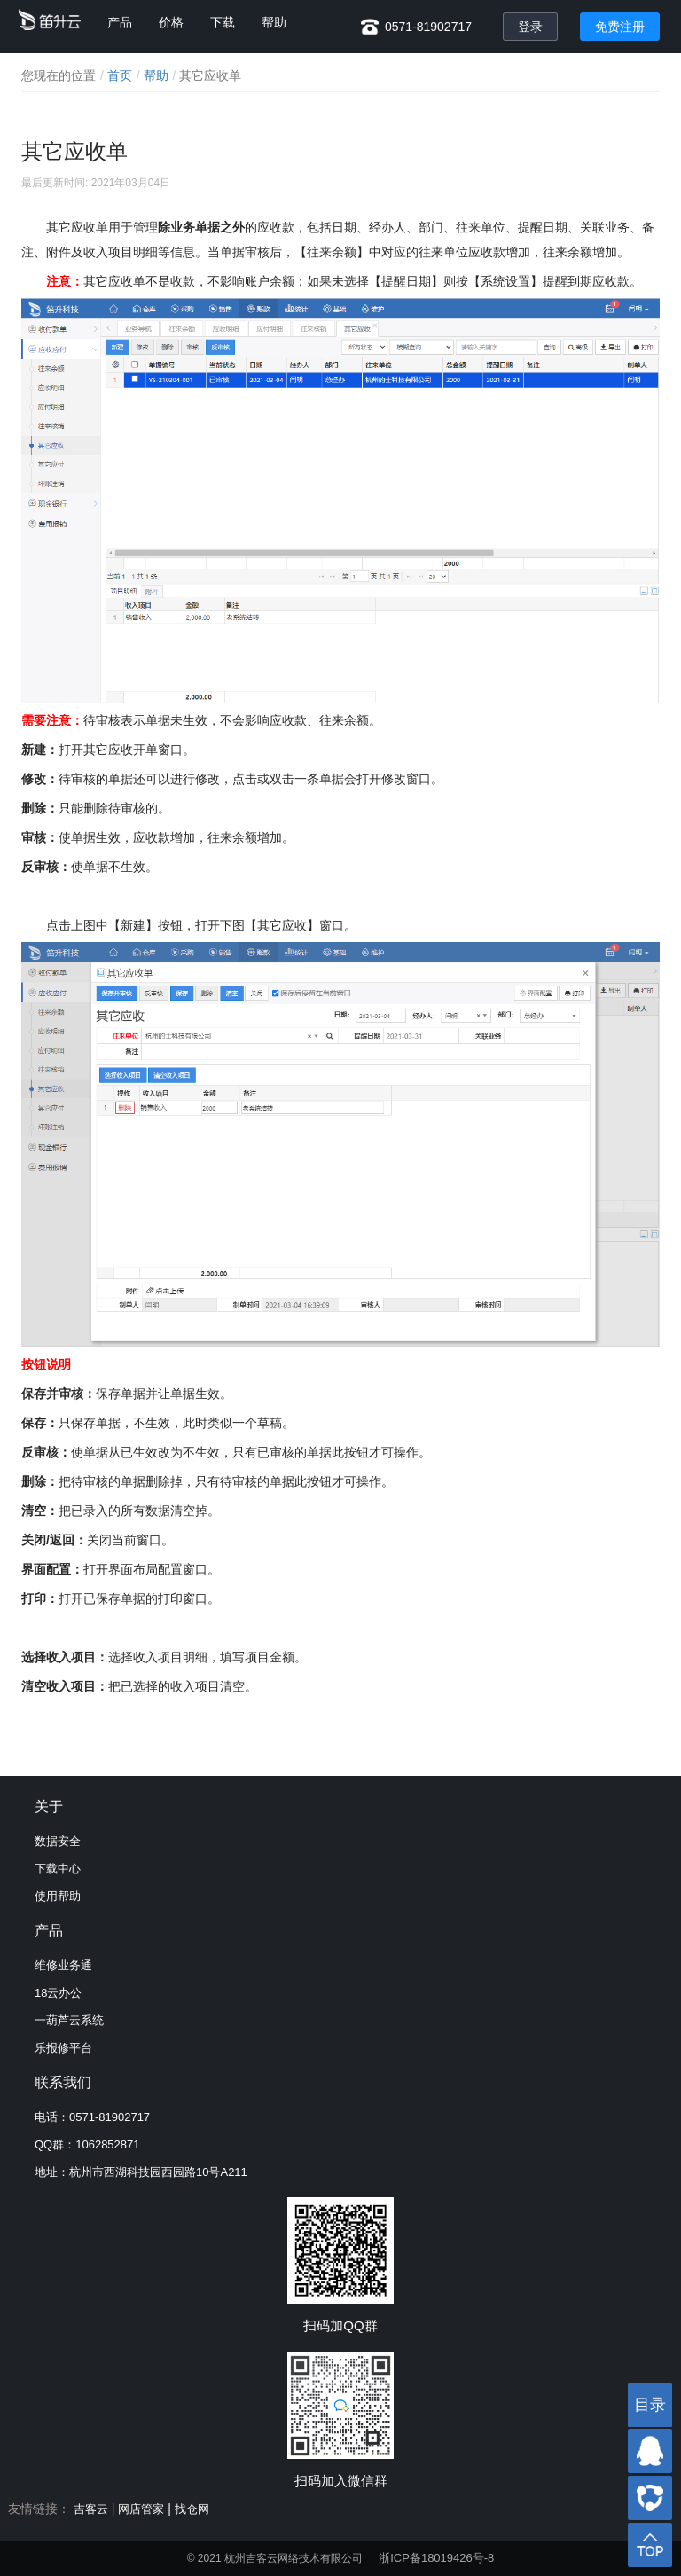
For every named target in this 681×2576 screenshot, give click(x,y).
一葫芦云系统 (69, 2020)
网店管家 (141, 2509)
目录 (650, 2405)
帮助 (274, 22)
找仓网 (192, 2509)
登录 (530, 27)
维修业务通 (63, 1965)
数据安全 (58, 1841)
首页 (119, 75)
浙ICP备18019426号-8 (436, 2557)
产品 (119, 22)
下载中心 (58, 1868)
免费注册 (620, 27)
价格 (171, 22)
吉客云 (91, 2509)
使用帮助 (58, 1896)
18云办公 (58, 1992)
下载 (222, 22)
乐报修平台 (63, 2047)
